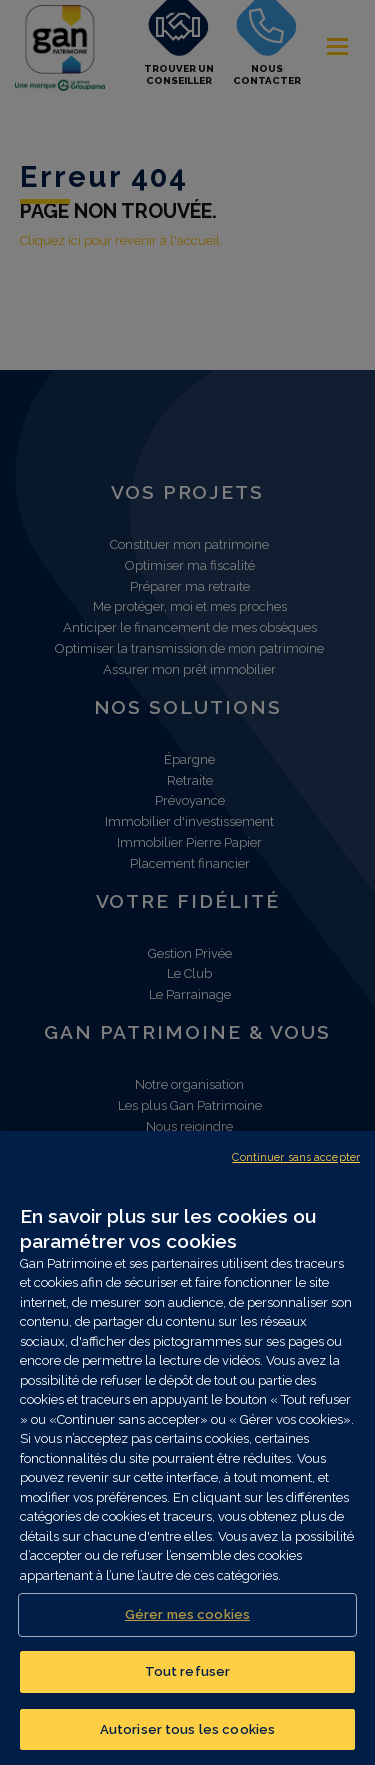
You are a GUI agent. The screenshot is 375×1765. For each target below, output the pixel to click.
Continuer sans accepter (296, 1166)
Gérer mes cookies (187, 1624)
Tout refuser (188, 1680)
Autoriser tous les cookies (187, 1738)
